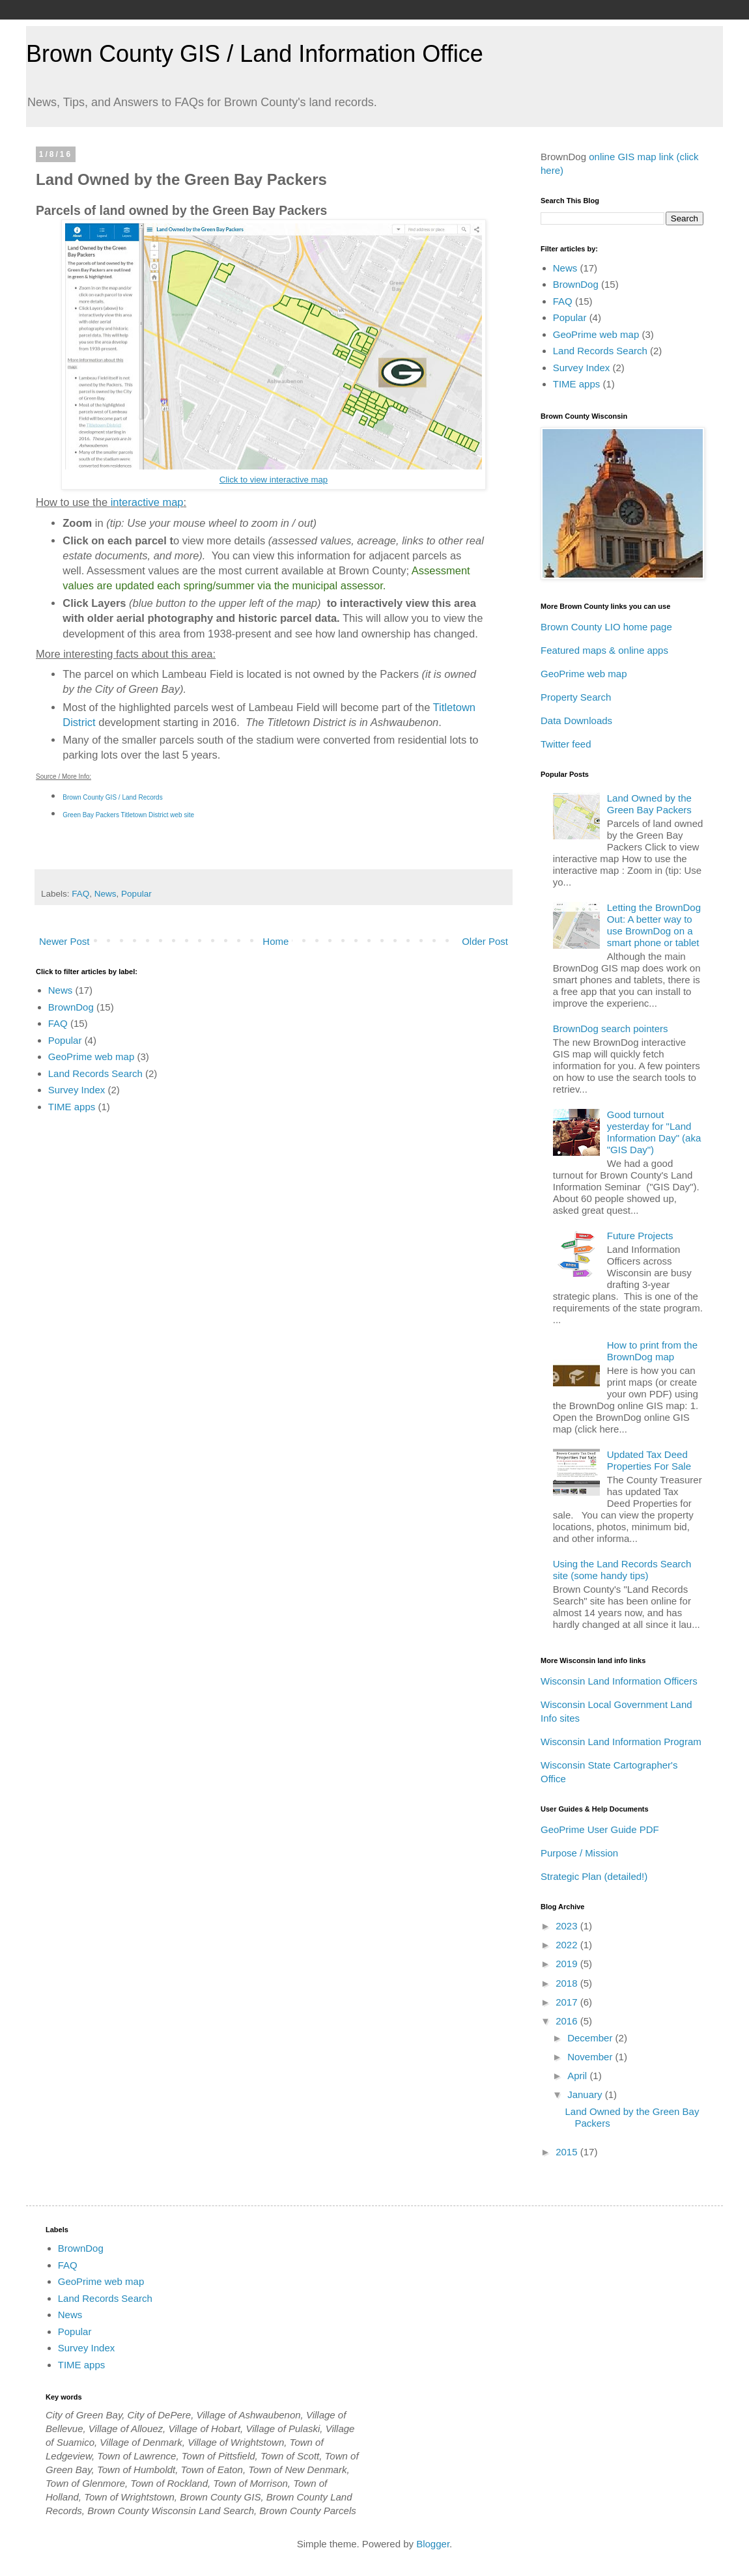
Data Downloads (576, 720)
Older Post (485, 941)
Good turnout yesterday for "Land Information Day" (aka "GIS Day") (654, 1132)
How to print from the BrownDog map (652, 1350)
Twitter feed (566, 743)
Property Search (576, 697)
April (578, 2075)
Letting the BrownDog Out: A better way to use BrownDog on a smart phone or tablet (654, 925)
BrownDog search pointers (610, 1028)
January (586, 2094)
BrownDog (71, 1007)
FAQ (80, 894)
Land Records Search (95, 1073)
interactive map (147, 502)
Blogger (432, 2543)
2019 (568, 1963)
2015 (568, 2151)
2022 (568, 1944)
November (591, 2056)
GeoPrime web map (91, 1056)
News (105, 894)
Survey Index (77, 1089)
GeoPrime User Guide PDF (600, 1829)
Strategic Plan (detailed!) (594, 1876)
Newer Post (64, 941)
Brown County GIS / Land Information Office (254, 53)
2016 (568, 2020)
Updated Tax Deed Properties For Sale (649, 1460)
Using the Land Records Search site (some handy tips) (622, 1569)
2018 (568, 1983)
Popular (136, 894)
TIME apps (72, 1106)
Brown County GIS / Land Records (112, 797)
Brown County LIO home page (606, 626)
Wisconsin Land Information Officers (619, 1681)
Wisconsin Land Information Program (621, 1741)
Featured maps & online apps (604, 650)
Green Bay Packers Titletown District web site (128, 815)
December (591, 2037)
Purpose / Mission (579, 1852)
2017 (568, 2002)
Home (275, 941)
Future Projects (640, 1235)
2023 (568, 1925)
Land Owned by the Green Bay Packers (649, 803)
